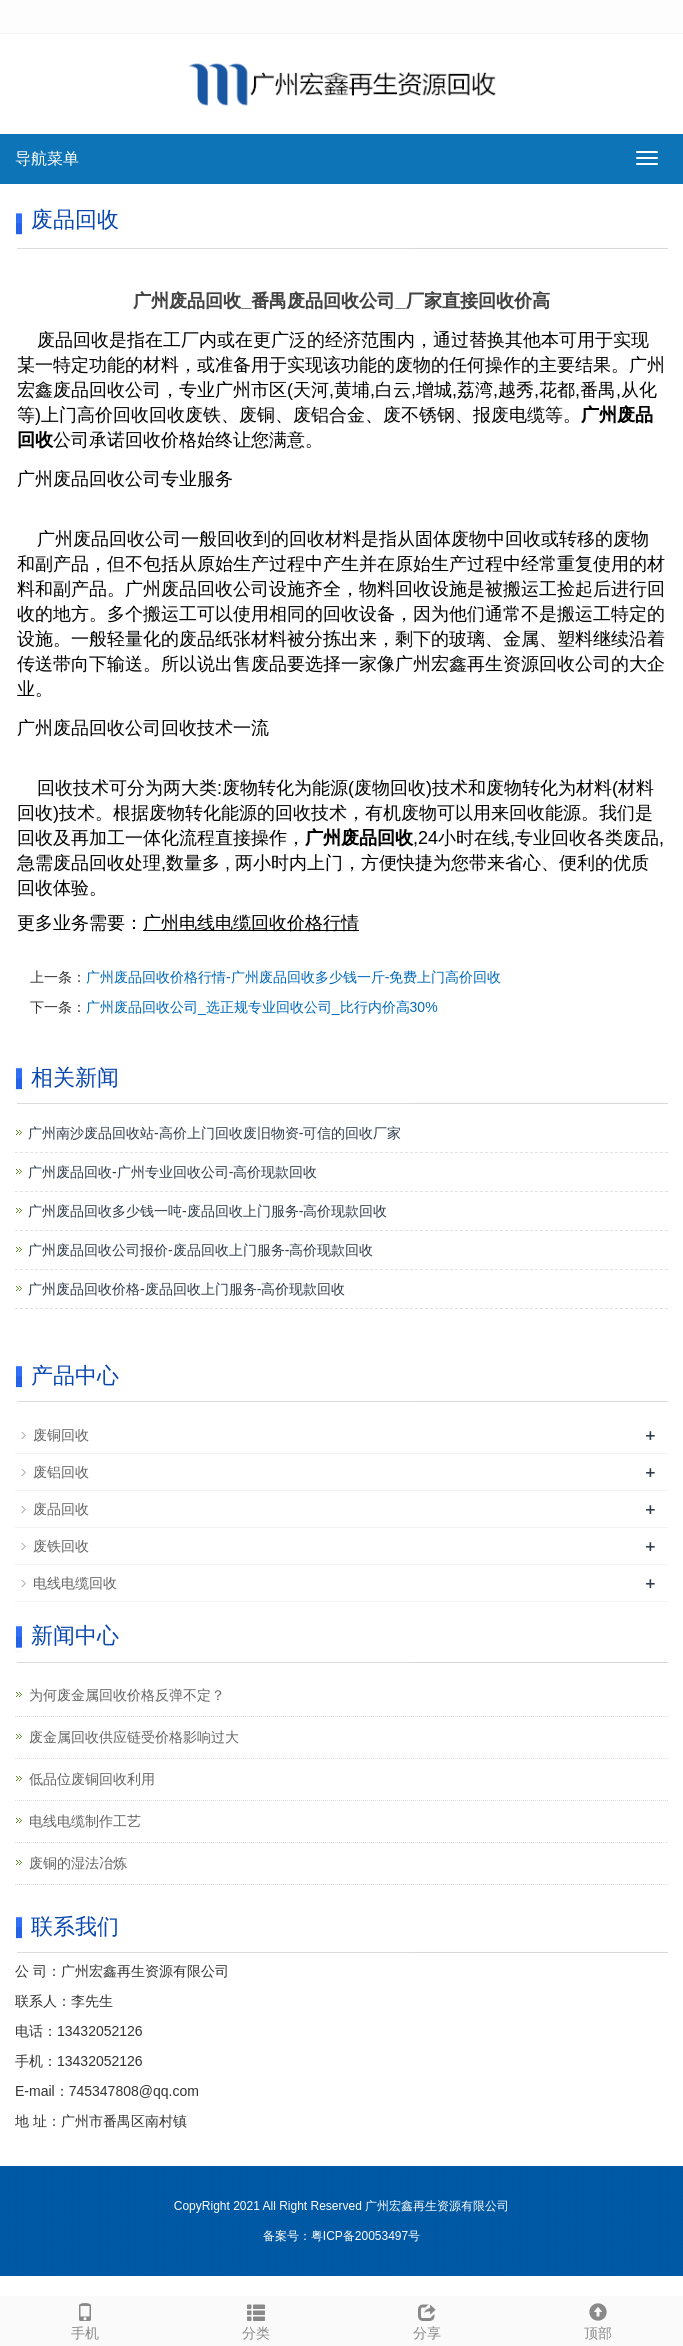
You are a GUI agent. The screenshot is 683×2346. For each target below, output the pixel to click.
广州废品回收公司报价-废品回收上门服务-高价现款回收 (200, 1250)
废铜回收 (61, 1435)
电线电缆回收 (75, 1583)
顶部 (597, 2319)
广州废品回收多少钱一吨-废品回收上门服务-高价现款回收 (207, 1211)
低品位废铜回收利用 (92, 1779)
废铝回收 (61, 1472)
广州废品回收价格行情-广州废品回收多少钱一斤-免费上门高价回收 (293, 977)
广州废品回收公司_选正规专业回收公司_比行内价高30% (262, 1007)
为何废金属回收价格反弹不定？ (127, 1695)
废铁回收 (61, 1546)
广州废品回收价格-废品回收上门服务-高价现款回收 (186, 1289)
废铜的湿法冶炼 (78, 1863)
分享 (427, 2319)
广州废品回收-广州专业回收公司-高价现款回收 (172, 1172)
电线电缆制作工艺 (85, 1821)
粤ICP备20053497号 (365, 2236)
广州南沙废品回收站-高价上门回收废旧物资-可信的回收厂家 (214, 1133)
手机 (85, 2319)
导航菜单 (47, 158)
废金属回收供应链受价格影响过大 (134, 1737)
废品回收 (61, 1509)
